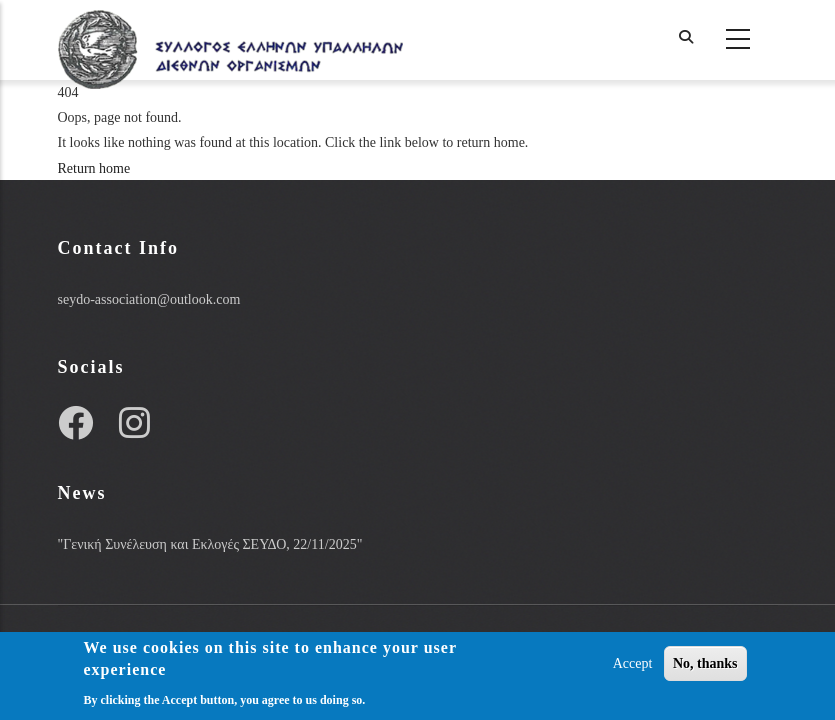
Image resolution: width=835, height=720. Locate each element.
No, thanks (705, 663)
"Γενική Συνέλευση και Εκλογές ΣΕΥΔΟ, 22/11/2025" (210, 544)
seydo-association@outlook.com (149, 299)
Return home (94, 168)
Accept (633, 663)
